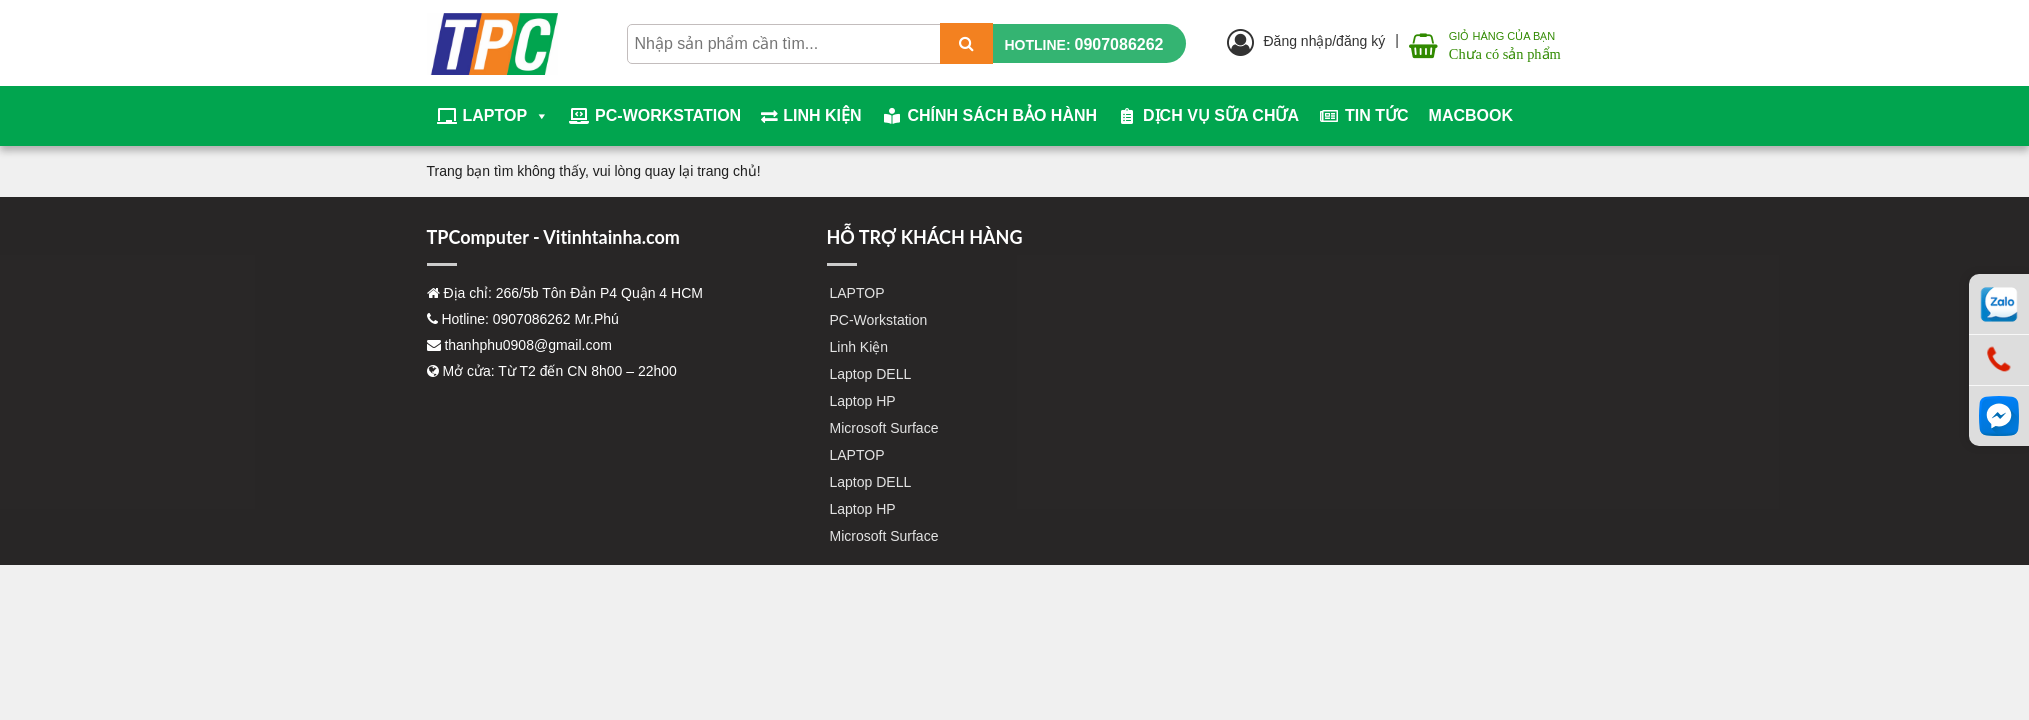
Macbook (1471, 115)
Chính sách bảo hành (1003, 115)
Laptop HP (863, 401)
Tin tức (1377, 115)
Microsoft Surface (884, 428)
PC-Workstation (668, 115)
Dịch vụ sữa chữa (1221, 115)
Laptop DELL (871, 374)
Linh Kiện (822, 115)
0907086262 (1119, 44)
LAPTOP (506, 116)
